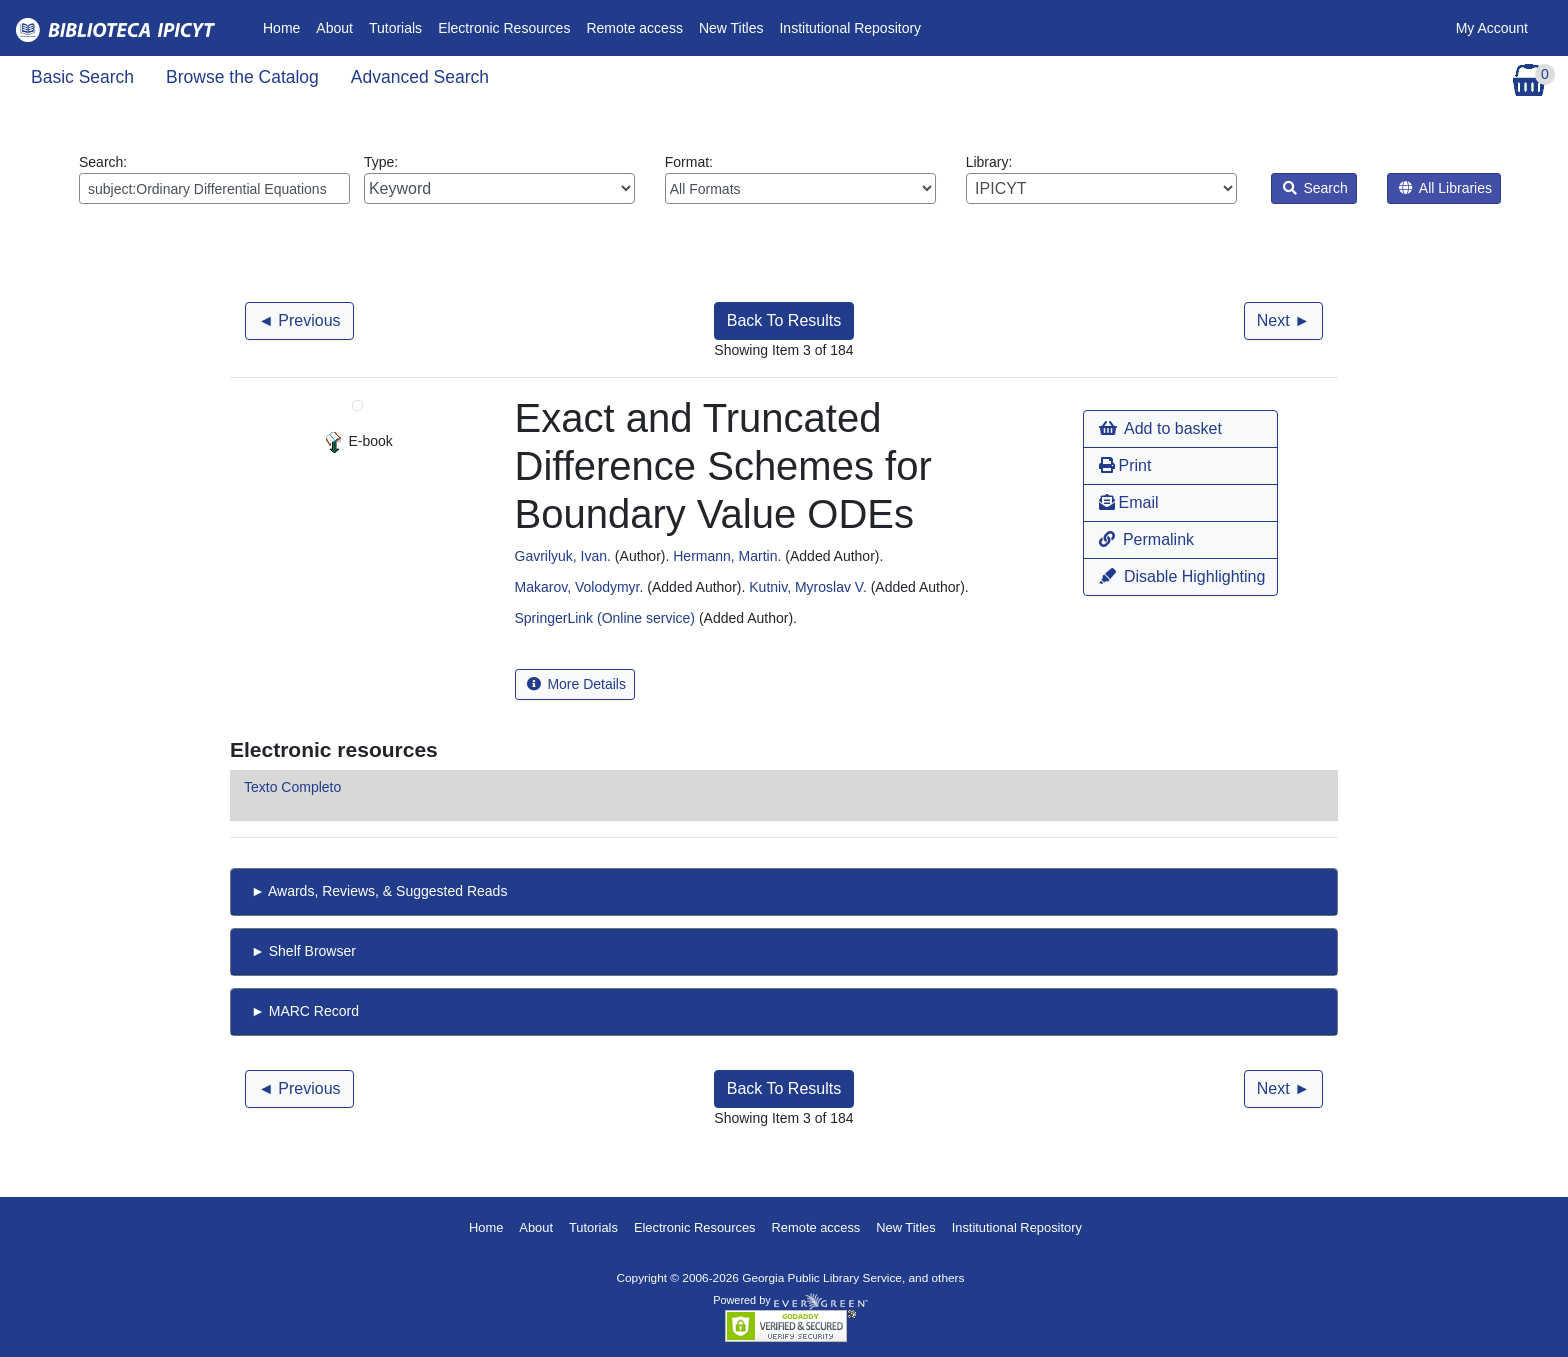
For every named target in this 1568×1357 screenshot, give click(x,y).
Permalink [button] (1146, 539)
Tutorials (395, 28)
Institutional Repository (850, 28)
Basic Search (82, 77)
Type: (499, 179)
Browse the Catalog (242, 77)
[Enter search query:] (214, 188)
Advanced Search (420, 77)
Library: (1101, 179)
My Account (1492, 28)
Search (1315, 188)
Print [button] (1125, 465)
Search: (214, 179)
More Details (576, 684)
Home (285, 26)
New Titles (731, 28)
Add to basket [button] (1160, 428)
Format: (800, 179)
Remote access (634, 28)
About (334, 28)
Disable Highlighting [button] (1182, 576)
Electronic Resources (504, 28)
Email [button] (1128, 502)
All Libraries (1445, 188)
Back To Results (784, 320)
